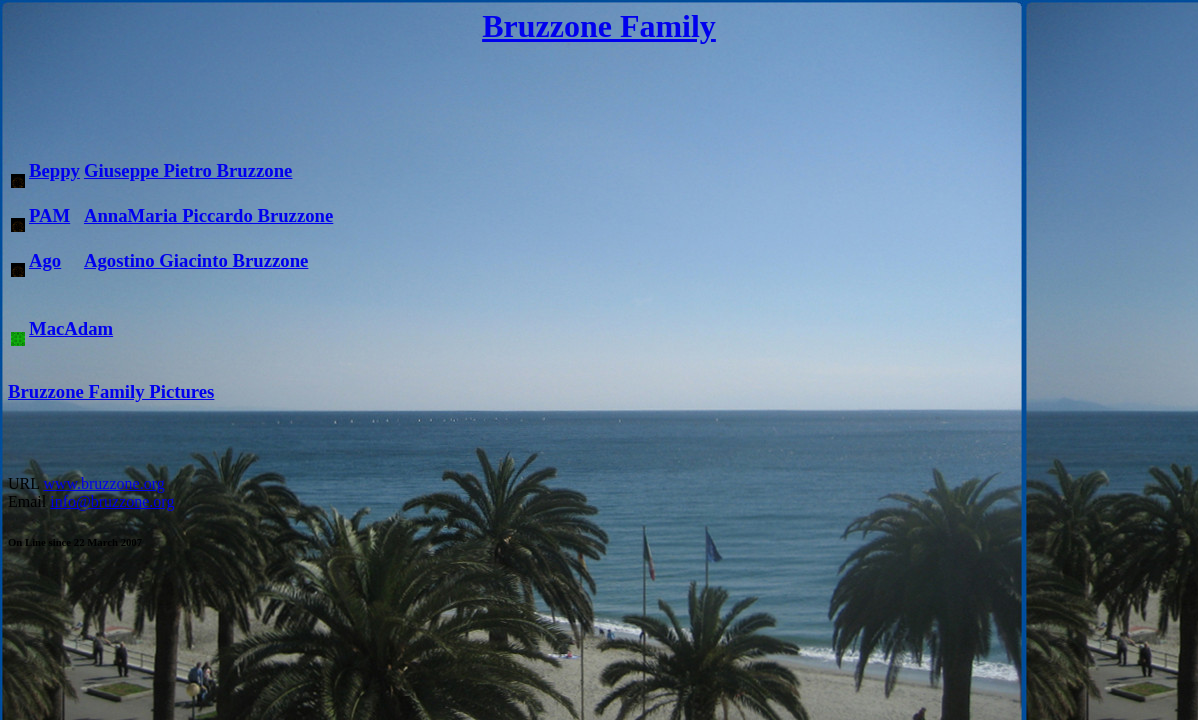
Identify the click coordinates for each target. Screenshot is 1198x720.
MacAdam (71, 328)
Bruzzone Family (599, 26)
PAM (49, 215)
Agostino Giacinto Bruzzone (196, 260)
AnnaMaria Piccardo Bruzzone (208, 215)
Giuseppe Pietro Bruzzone (188, 170)
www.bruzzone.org (103, 483)
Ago (45, 260)
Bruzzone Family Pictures (111, 391)
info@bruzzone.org (112, 501)
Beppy (54, 170)
